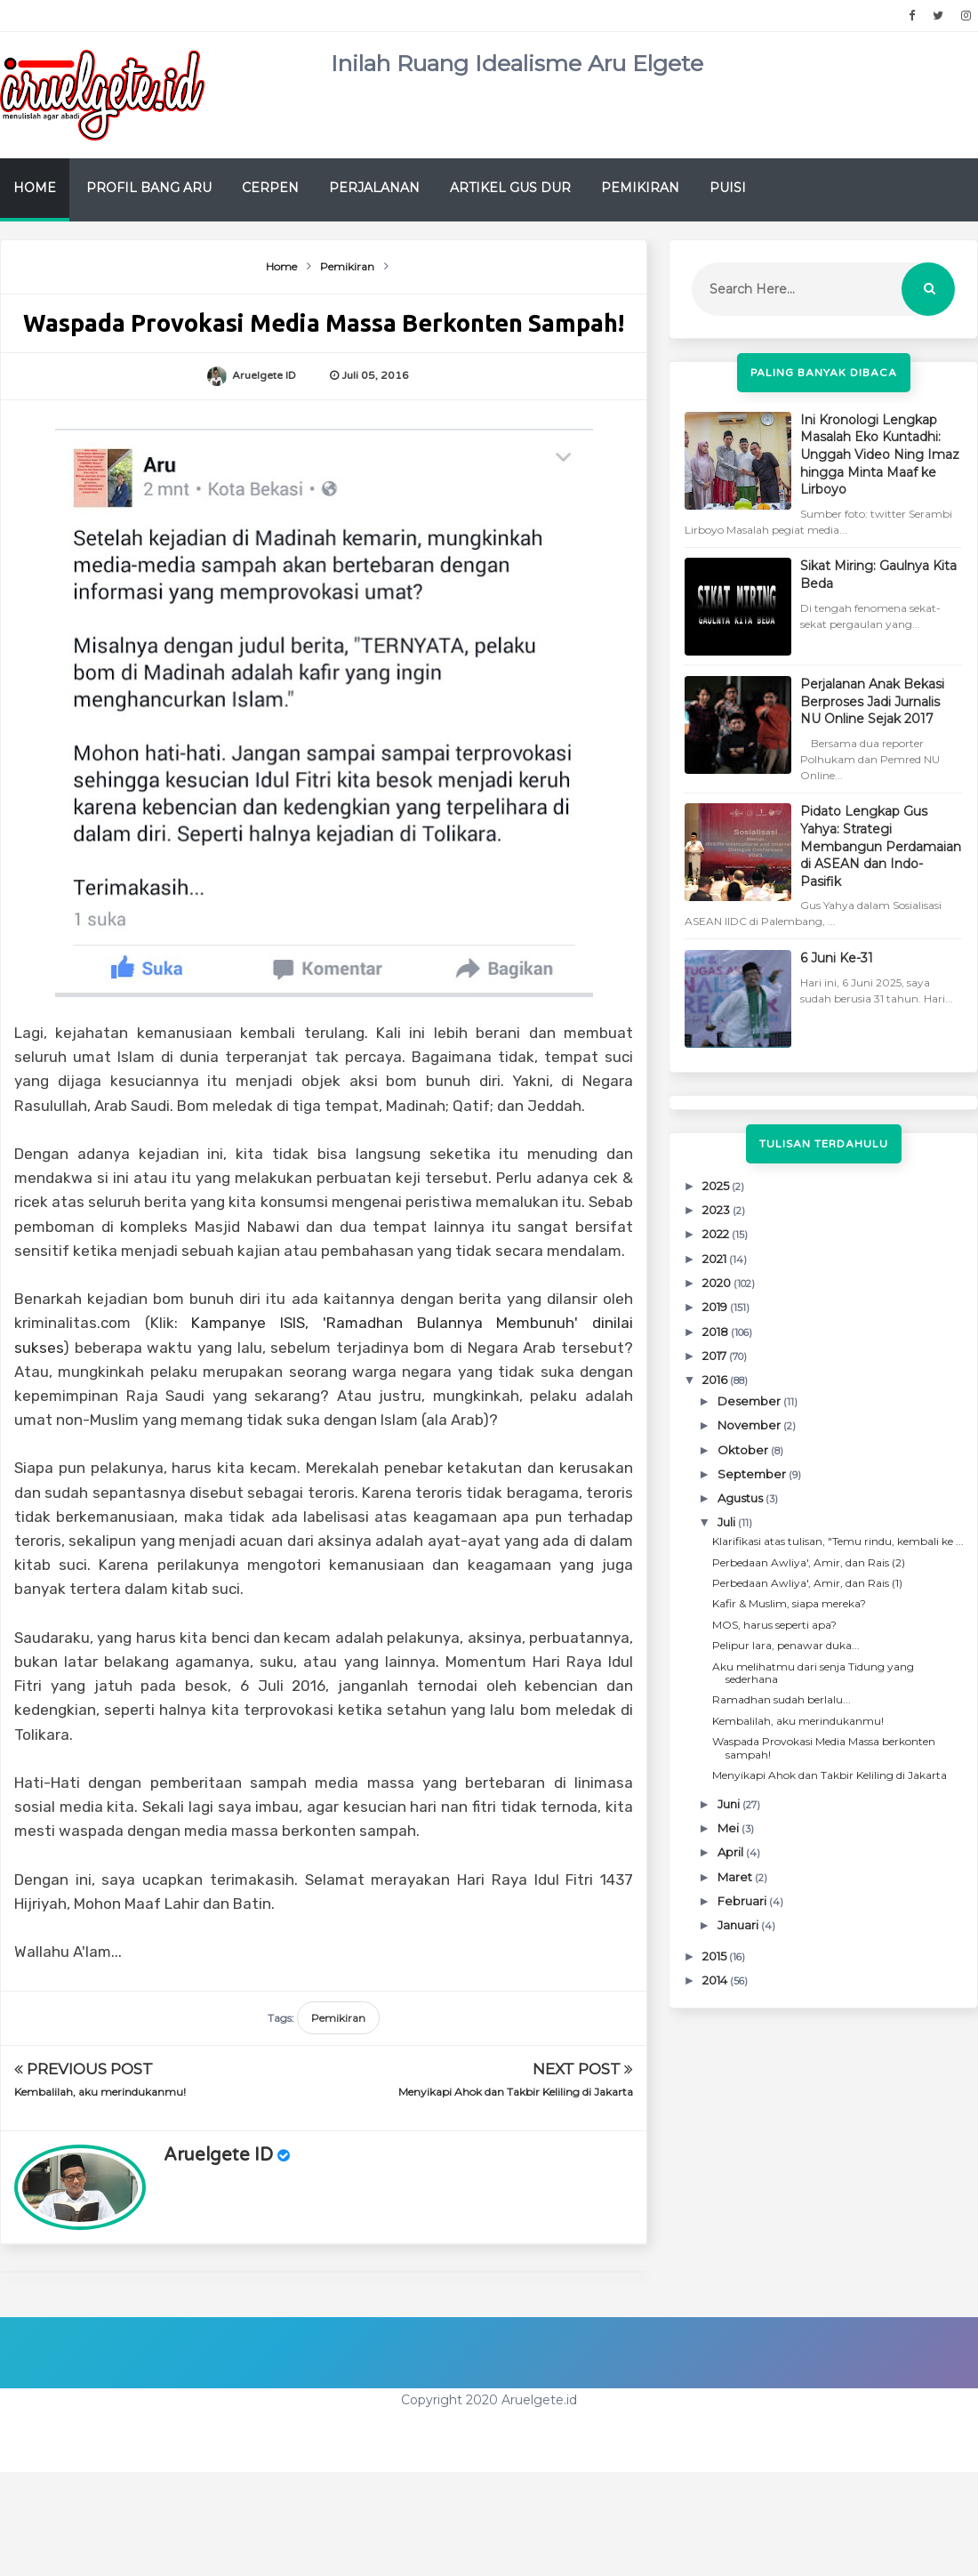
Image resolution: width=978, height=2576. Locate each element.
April (731, 1852)
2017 (715, 1355)
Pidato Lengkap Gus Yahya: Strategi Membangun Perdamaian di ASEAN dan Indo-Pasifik (880, 846)
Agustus (741, 1498)
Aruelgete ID (218, 2155)
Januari (739, 1925)
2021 (715, 1259)
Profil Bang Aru (149, 188)
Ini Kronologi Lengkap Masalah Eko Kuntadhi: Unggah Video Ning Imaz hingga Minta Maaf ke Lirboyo (879, 454)
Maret (736, 1877)
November (750, 1425)
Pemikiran (640, 188)
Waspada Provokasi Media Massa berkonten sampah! (823, 1747)
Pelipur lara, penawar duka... (786, 1645)
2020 (718, 1283)
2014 (716, 1980)
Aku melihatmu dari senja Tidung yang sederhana (813, 1673)
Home (34, 188)
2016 (716, 1380)
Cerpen (270, 188)
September (753, 1474)
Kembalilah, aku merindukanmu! (100, 2091)
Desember (750, 1401)
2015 (715, 1956)
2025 (717, 1186)
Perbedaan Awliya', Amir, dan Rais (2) (808, 1562)
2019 (716, 1307)
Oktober (744, 1450)
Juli (727, 1522)
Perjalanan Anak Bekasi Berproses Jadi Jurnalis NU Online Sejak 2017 (872, 701)
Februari (743, 1901)
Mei (729, 1828)
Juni (729, 1804)
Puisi (727, 188)
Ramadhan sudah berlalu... (781, 1699)
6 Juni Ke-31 (836, 958)
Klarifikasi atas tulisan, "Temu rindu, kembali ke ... (838, 1541)
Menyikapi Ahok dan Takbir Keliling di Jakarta (515, 2091)
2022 (717, 1234)
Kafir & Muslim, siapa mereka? (789, 1603)
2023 (717, 1210)
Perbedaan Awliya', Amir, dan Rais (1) (807, 1583)
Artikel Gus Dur (510, 188)
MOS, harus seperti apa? (774, 1624)
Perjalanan (374, 188)
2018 (716, 1331)
